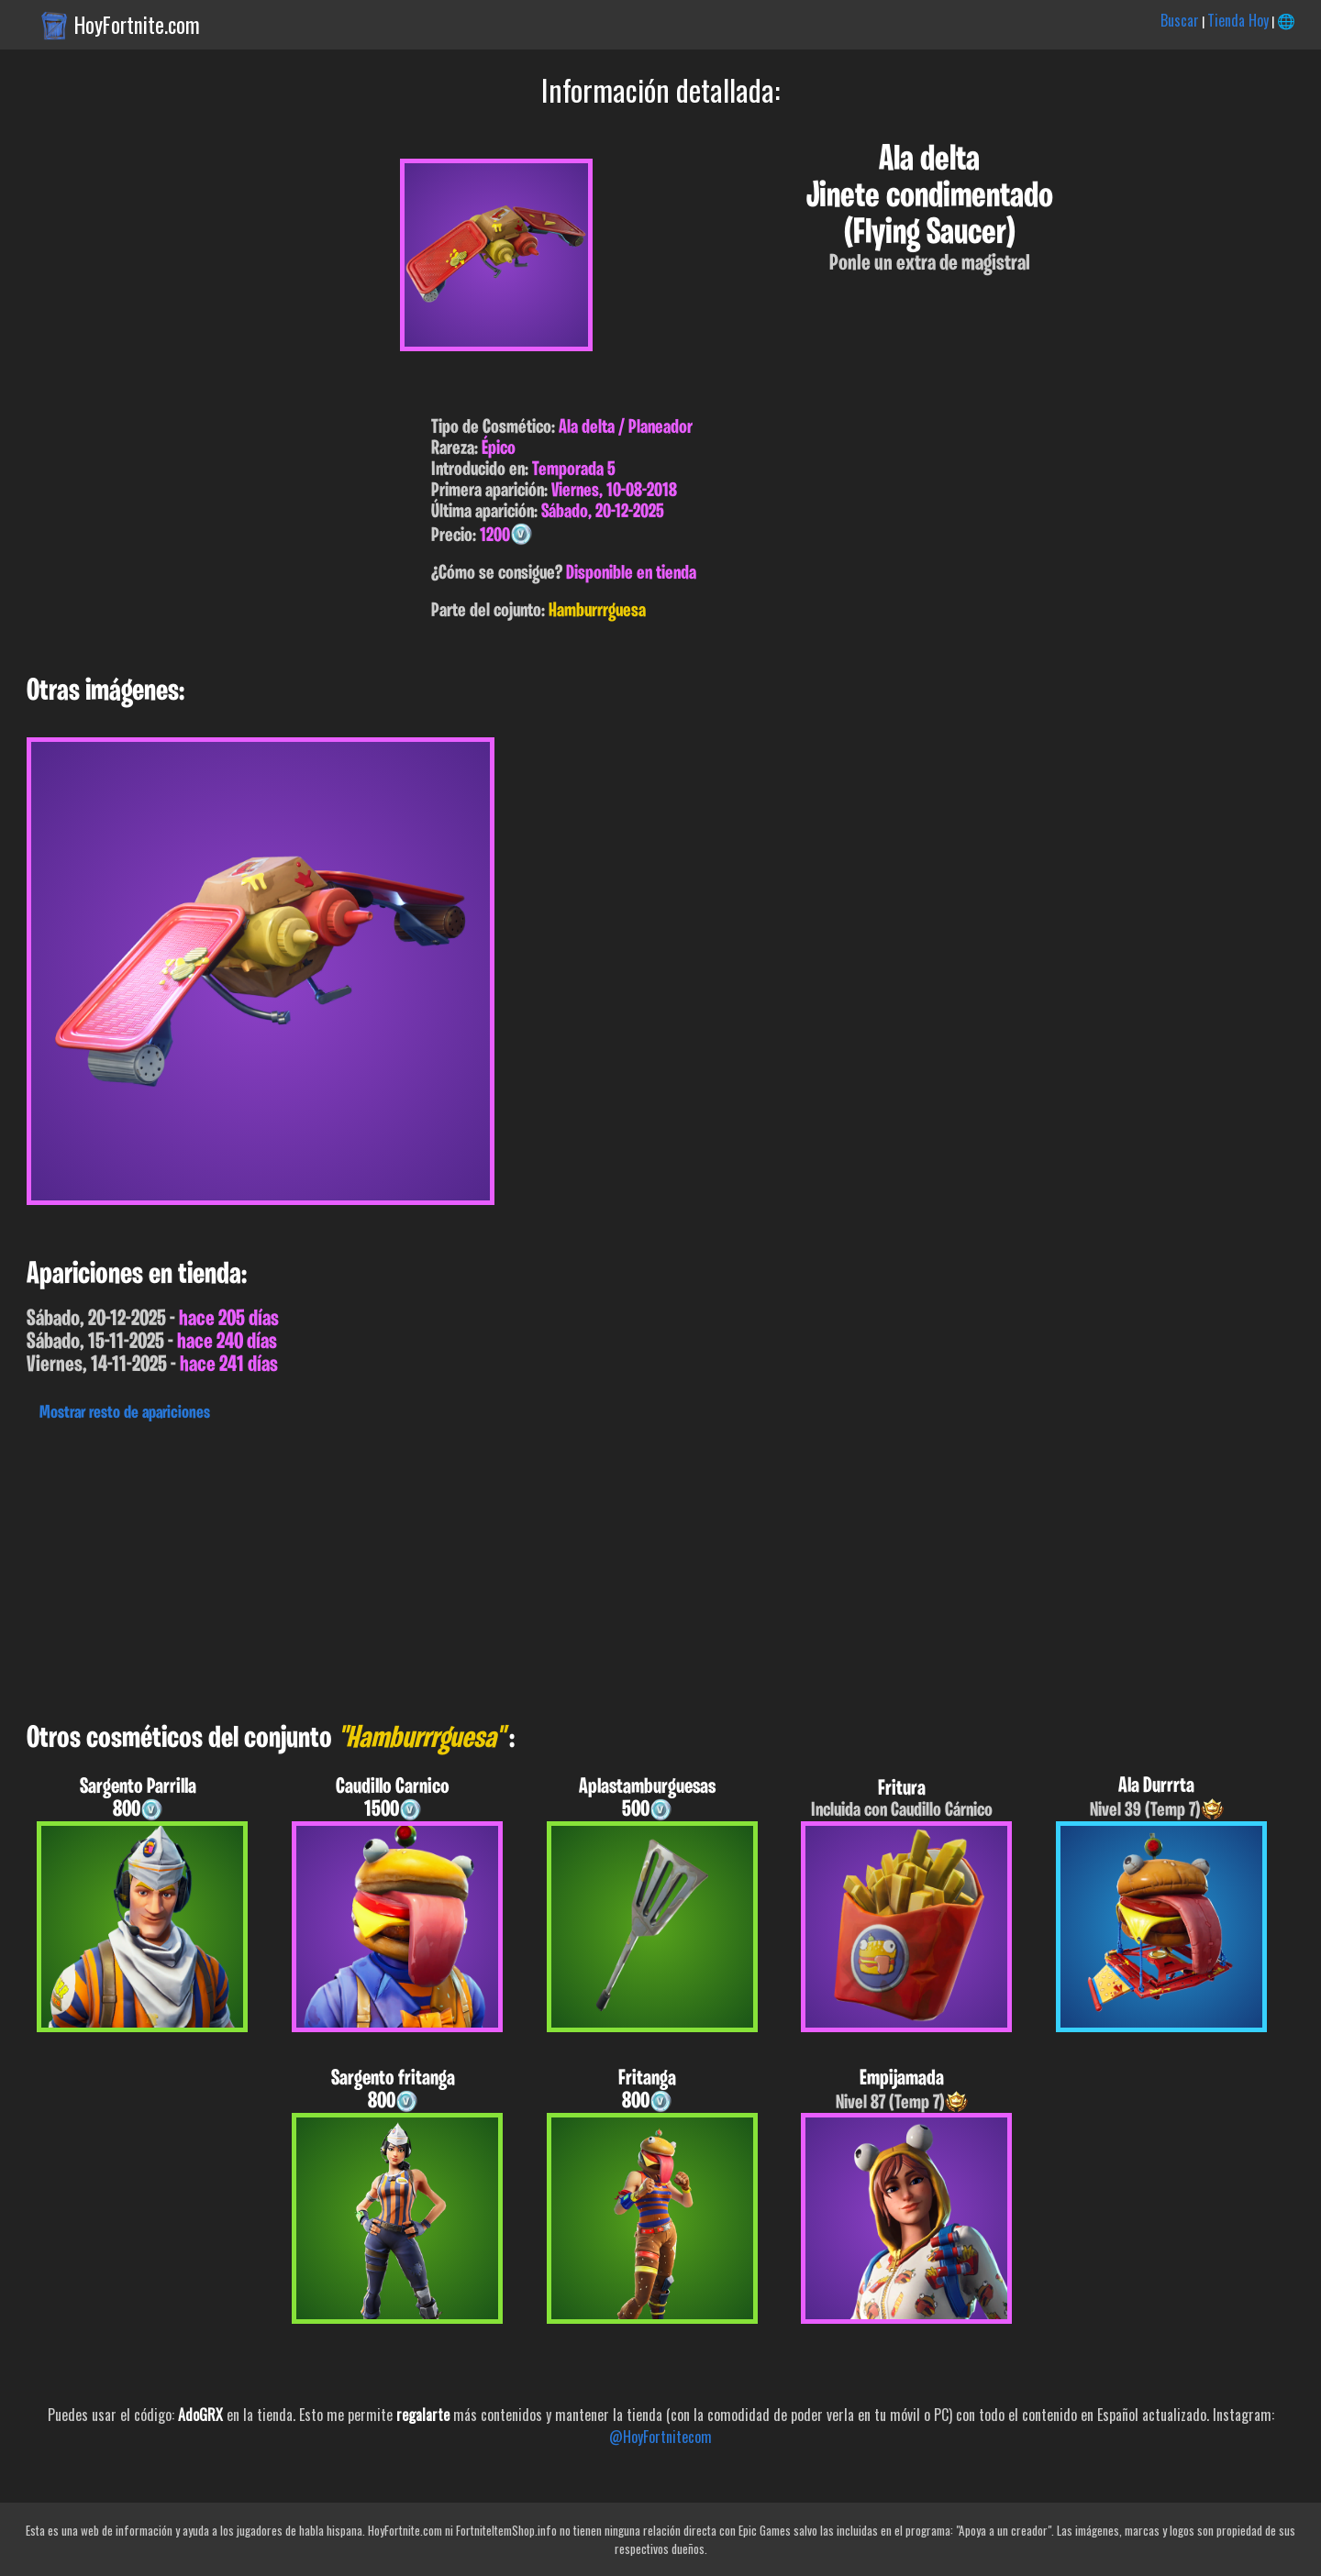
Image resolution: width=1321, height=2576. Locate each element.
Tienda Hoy (1238, 20)
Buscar (1179, 20)
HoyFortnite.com (137, 24)
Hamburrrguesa (597, 611)
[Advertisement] (550, 1567)
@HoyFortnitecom (660, 2437)
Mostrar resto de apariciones (124, 1413)
